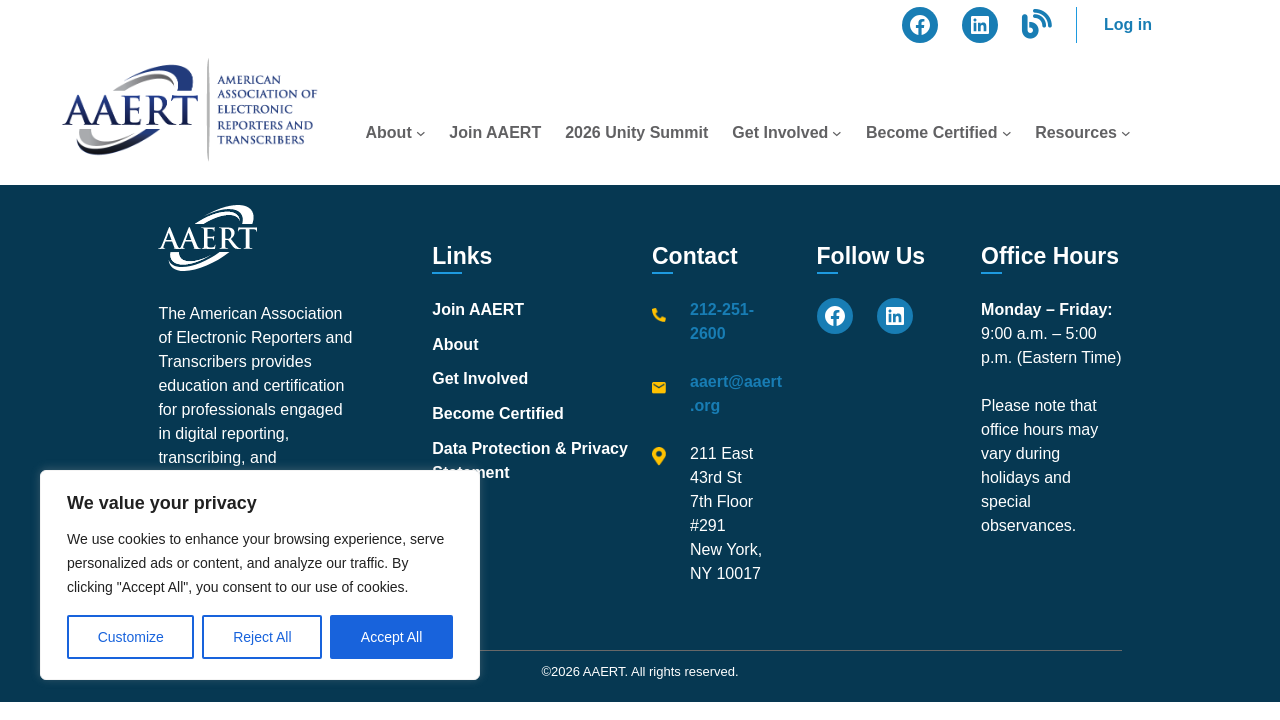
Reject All (262, 637)
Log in (1128, 24)
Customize (131, 637)
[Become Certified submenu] (1007, 133)
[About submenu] (421, 133)
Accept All (391, 637)
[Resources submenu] (1126, 133)
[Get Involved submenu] (837, 133)
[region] (260, 575)
